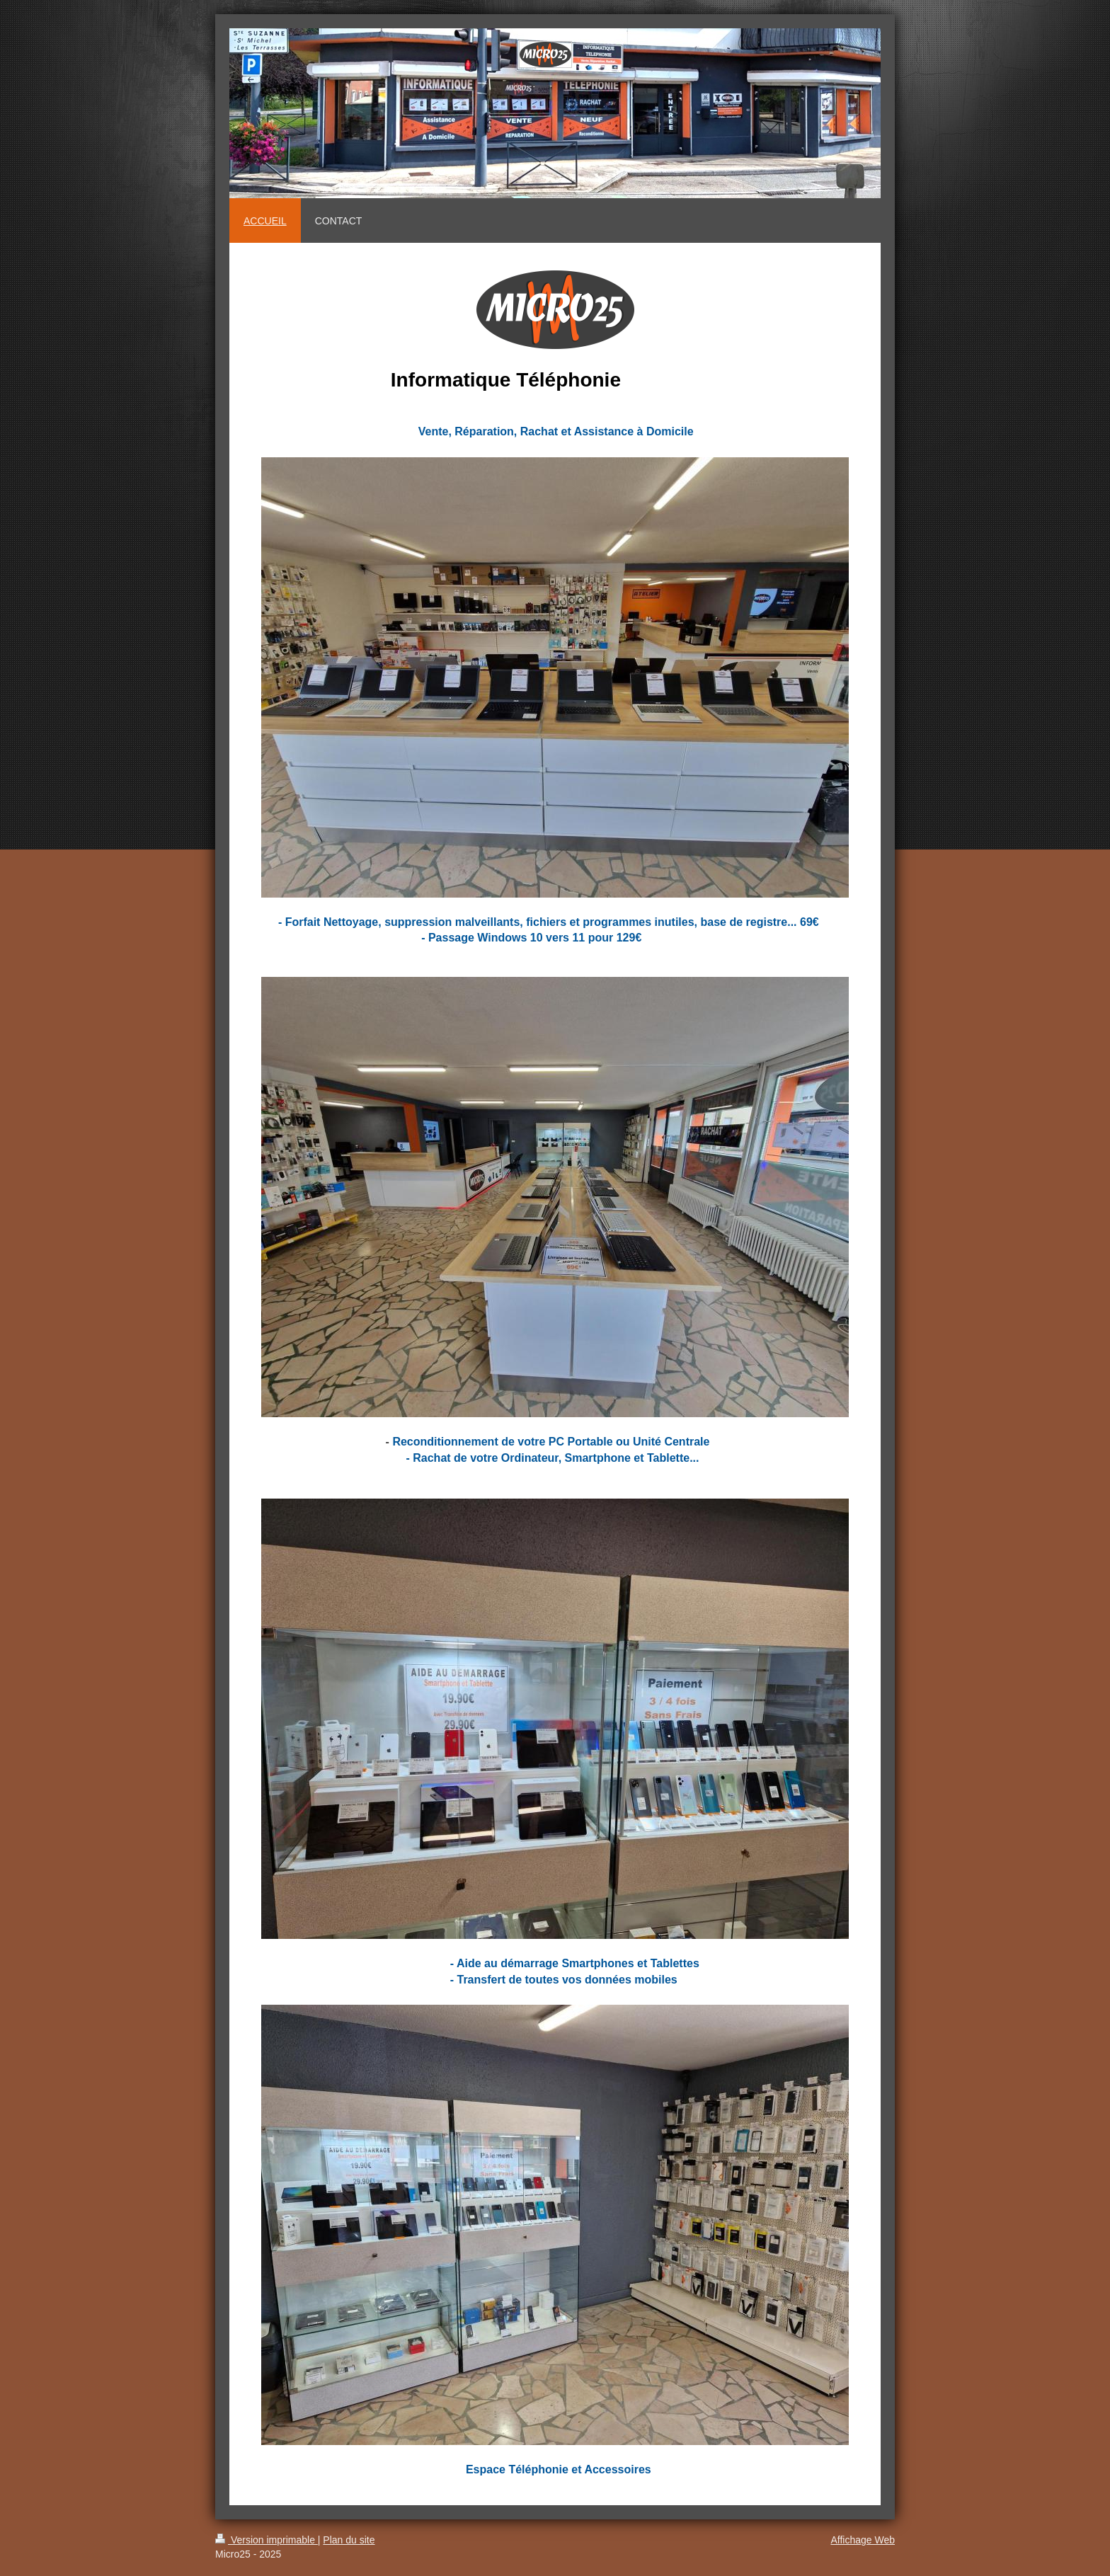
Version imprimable (266, 2540)
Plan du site (348, 2540)
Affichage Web (862, 2540)
